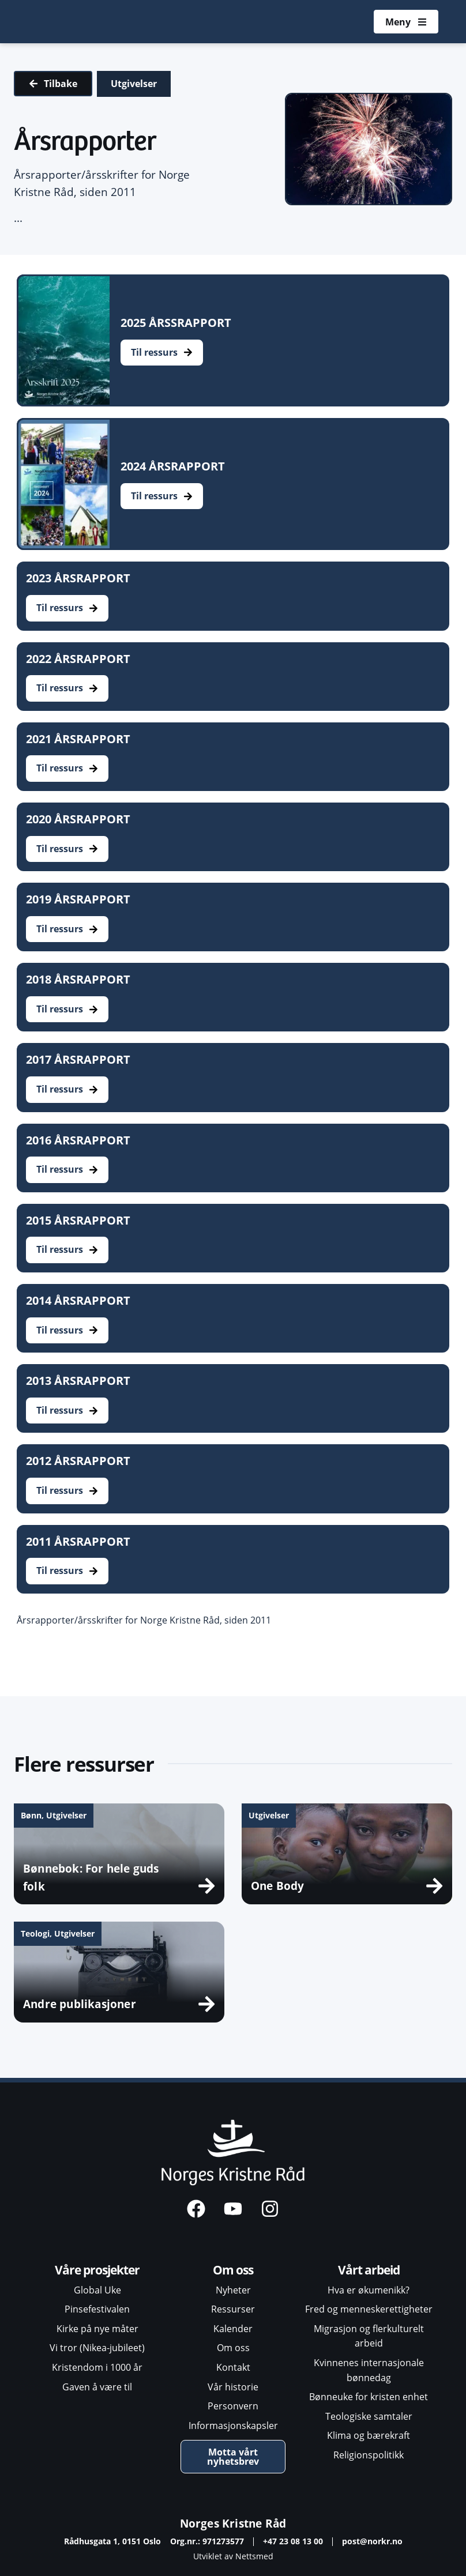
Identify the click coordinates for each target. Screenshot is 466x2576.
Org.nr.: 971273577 (207, 2541)
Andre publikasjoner (79, 2004)
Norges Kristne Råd (233, 2523)
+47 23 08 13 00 (293, 2541)
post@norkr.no (372, 2541)
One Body (278, 1885)
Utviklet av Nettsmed (233, 2556)
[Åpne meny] (405, 22)
